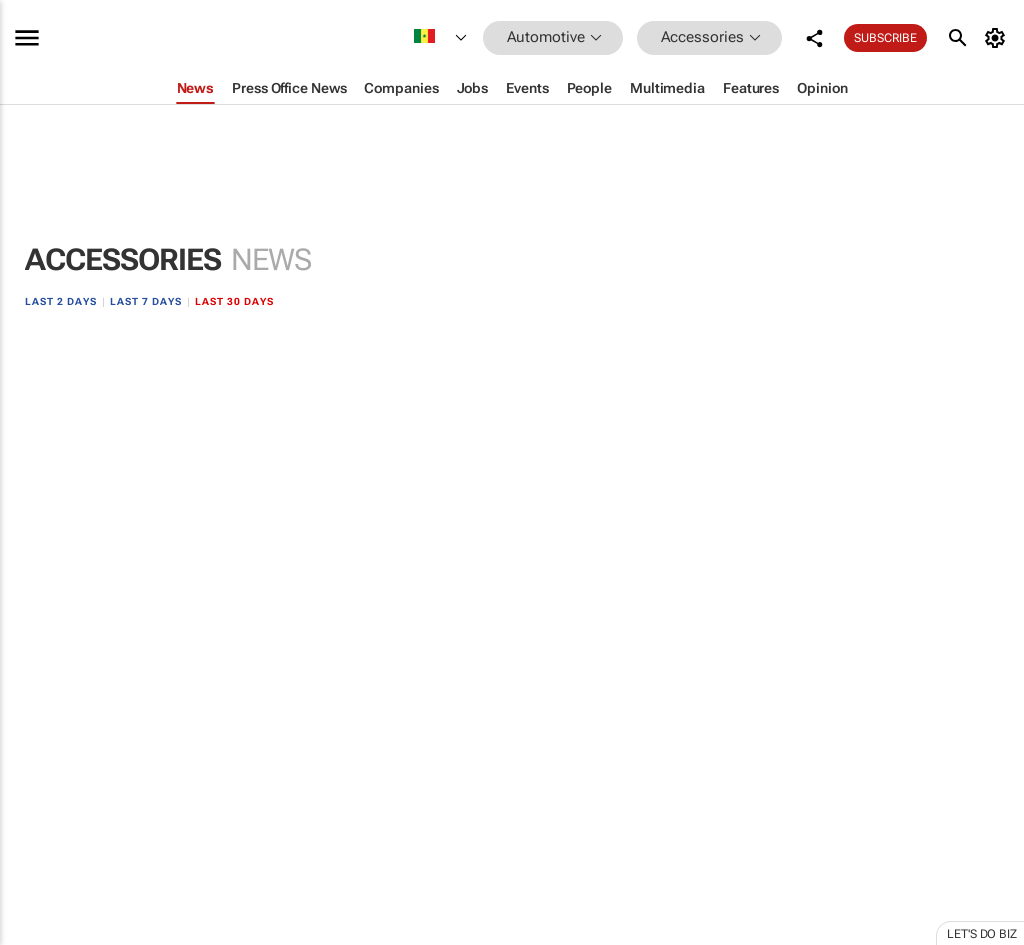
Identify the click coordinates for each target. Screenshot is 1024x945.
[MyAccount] (997, 38)
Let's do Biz (982, 934)
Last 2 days (61, 301)
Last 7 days (146, 301)
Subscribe (885, 38)
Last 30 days (234, 301)
